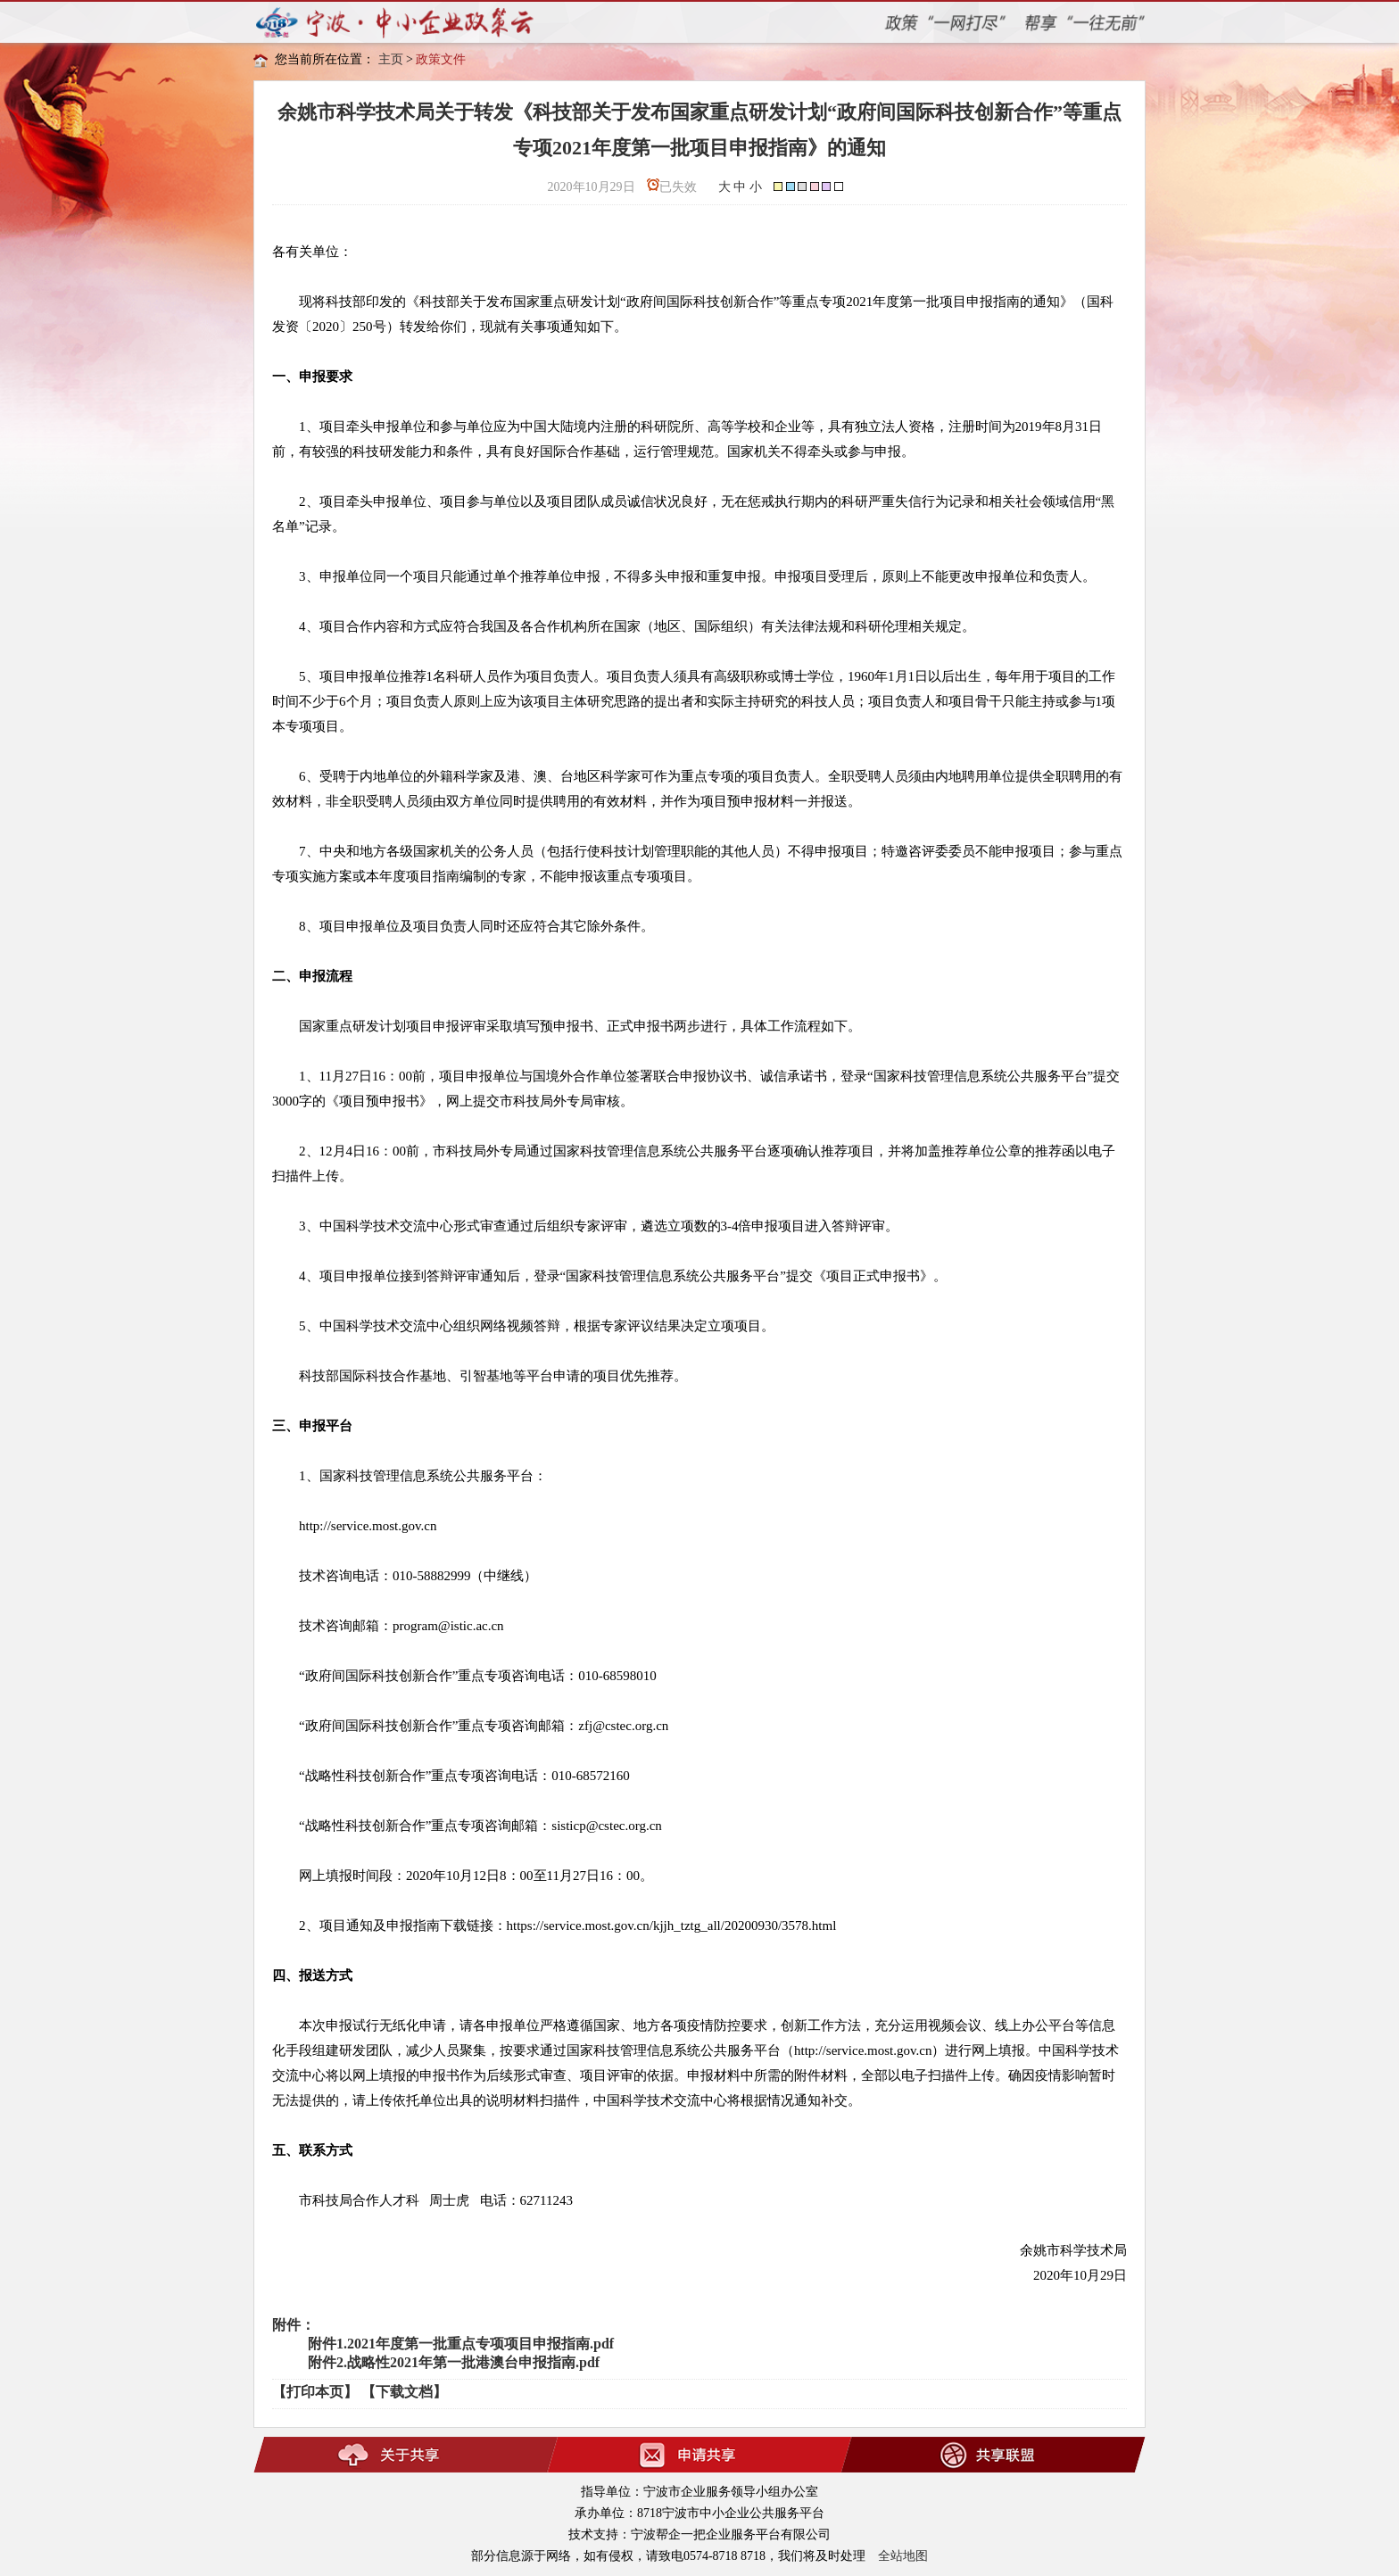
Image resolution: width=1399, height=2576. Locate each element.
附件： (293, 2324)
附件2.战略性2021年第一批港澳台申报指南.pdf (454, 2362)
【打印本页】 (315, 2391)
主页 (390, 59)
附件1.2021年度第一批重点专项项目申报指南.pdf (461, 2343)
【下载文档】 (404, 2391)
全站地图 (903, 2556)
